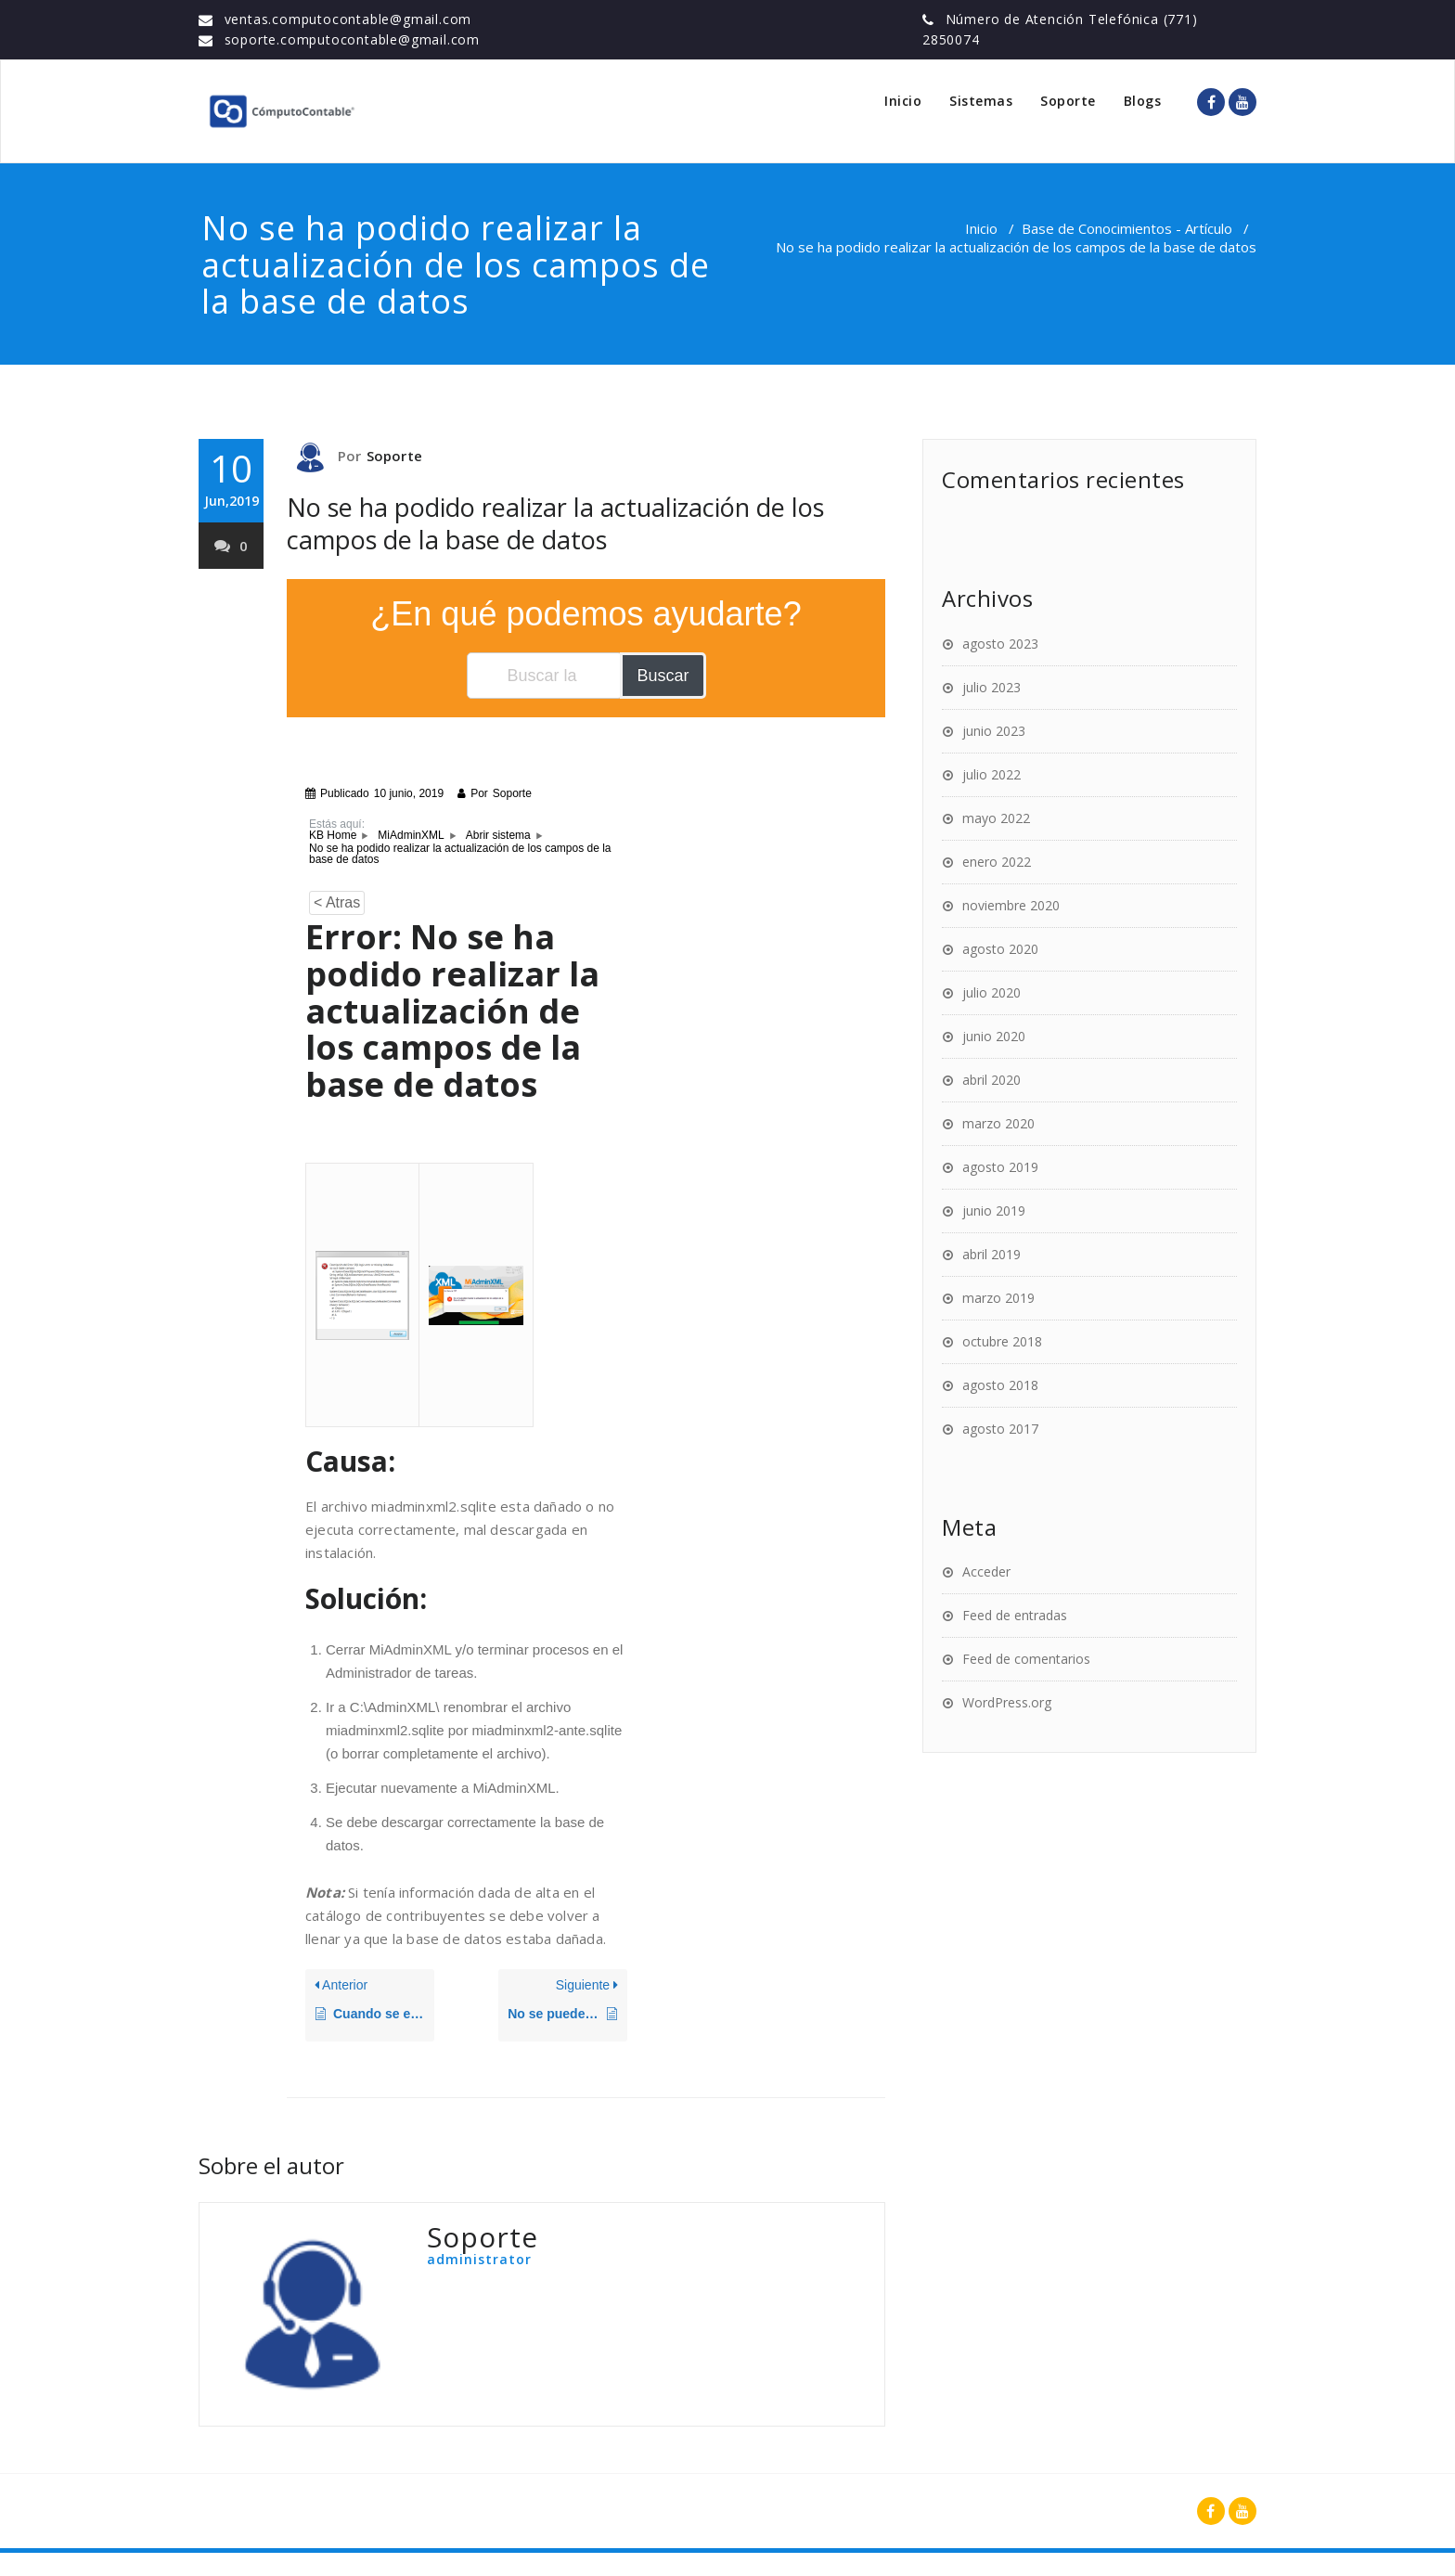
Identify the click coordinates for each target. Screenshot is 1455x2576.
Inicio (902, 100)
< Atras (337, 902)
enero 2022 (996, 861)
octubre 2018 (1002, 1341)
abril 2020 (991, 1079)
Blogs (1143, 100)
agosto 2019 (1000, 1167)
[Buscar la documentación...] (545, 675)
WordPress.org (1006, 1702)
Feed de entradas (1014, 1615)
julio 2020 (991, 992)
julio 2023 (991, 687)
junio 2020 (993, 1036)
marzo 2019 (998, 1298)
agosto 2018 (1000, 1385)
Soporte (1068, 100)
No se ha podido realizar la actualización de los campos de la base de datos (555, 523)
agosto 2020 (1000, 949)
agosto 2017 (1000, 1428)
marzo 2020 (998, 1123)
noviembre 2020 (1011, 905)
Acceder (986, 1571)
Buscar (663, 675)
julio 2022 (991, 774)
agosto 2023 (1000, 643)
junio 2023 (993, 731)
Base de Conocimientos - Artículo (1127, 228)
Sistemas (980, 100)
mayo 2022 (996, 818)
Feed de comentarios (1026, 1659)
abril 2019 (991, 1254)
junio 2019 (993, 1210)
